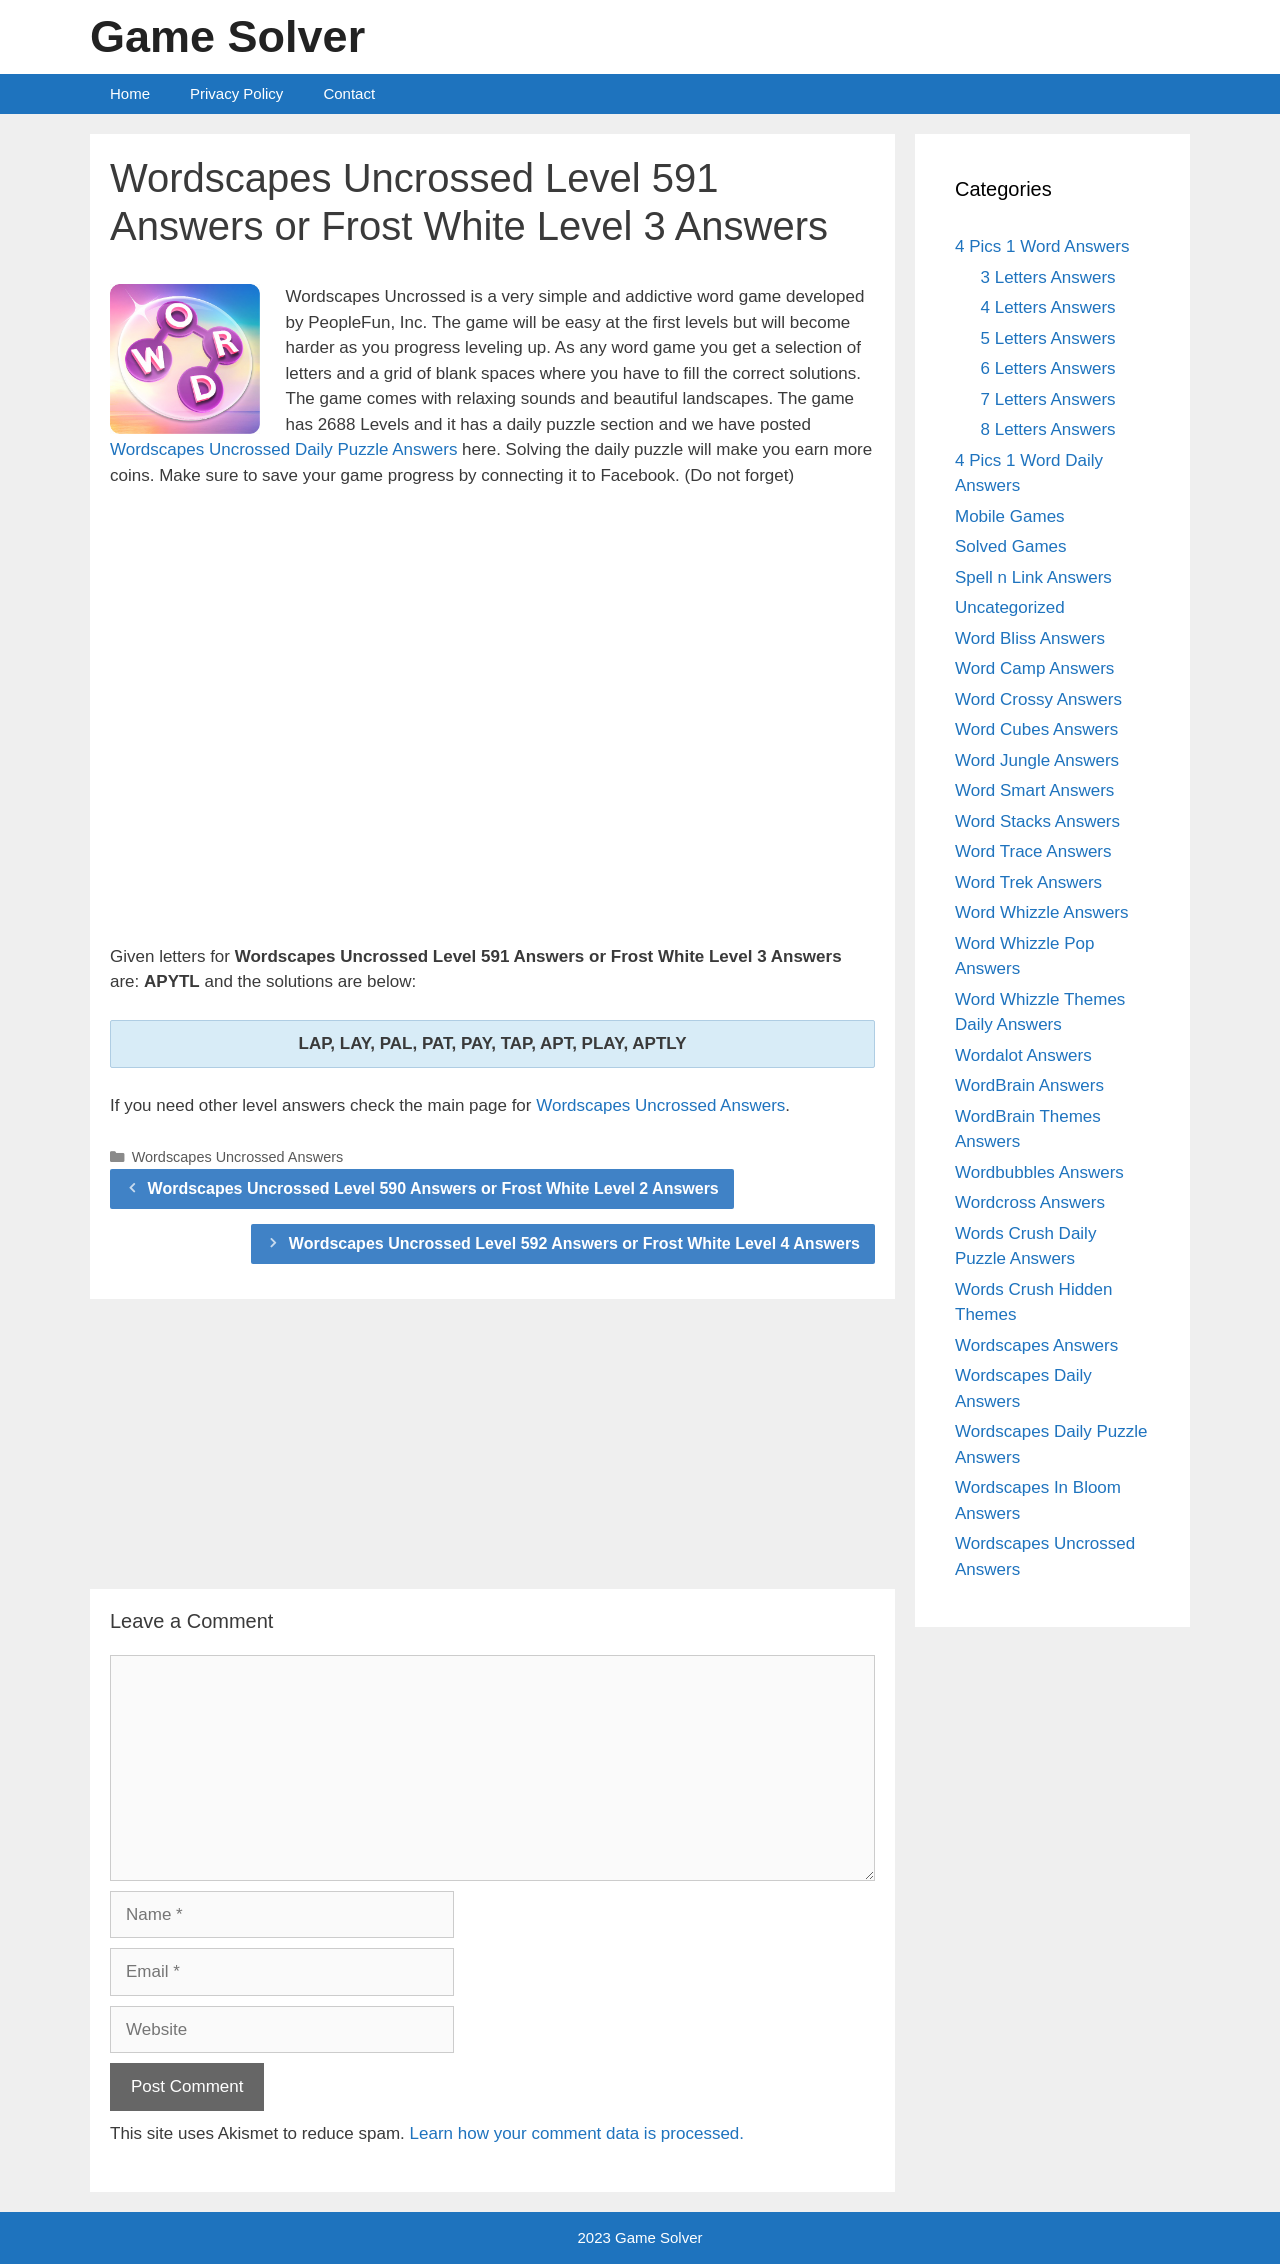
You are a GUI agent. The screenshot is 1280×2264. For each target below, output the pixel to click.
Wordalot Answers (1023, 1055)
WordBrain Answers (1029, 1085)
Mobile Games (1010, 516)
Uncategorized (1010, 607)
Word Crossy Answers (1038, 699)
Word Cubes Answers (1036, 729)
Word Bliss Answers (1030, 638)
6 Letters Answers (1048, 368)
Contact (349, 93)
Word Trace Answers (1033, 851)
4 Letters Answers (1048, 307)
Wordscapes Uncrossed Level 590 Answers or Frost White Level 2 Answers (433, 1188)
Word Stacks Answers (1037, 821)
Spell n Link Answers (1033, 577)
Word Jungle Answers (1037, 760)
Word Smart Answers (1034, 790)
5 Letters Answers (1048, 338)
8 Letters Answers (1048, 429)
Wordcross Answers (1030, 1202)
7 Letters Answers (1048, 399)
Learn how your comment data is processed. (577, 2133)
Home (130, 93)
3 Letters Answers (1048, 277)
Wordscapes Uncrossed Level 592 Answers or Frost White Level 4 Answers (574, 1243)
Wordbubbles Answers (1039, 1172)
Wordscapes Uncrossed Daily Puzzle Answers (283, 449)
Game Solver (227, 36)
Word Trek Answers (1028, 882)
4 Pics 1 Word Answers (1042, 246)
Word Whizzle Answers (1042, 912)
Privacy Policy (236, 93)
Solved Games (1011, 546)
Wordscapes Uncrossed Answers (660, 1105)
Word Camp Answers (1034, 668)
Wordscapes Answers (1036, 1345)
